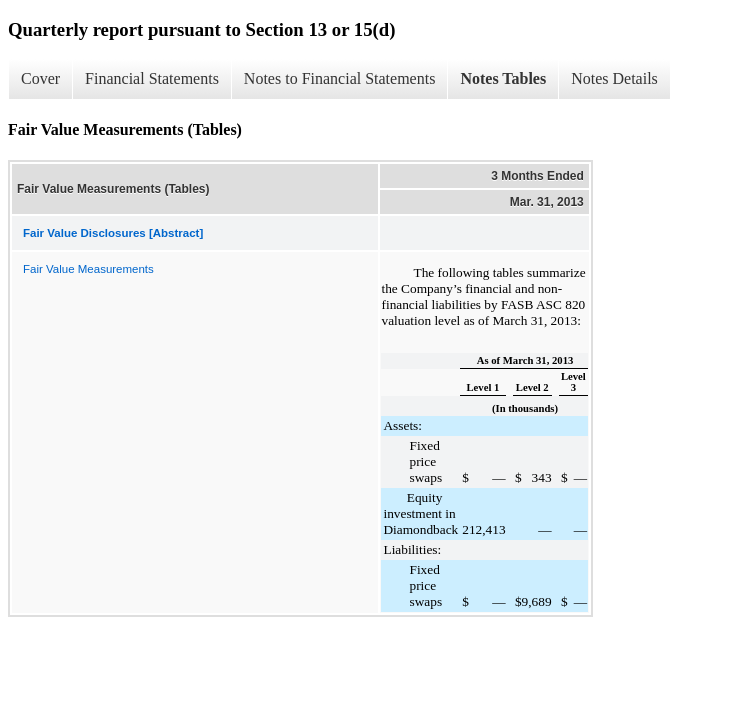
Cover (40, 78)
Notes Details (614, 78)
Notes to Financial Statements (340, 78)
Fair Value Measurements (88, 269)
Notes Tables (503, 78)
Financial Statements (152, 78)
